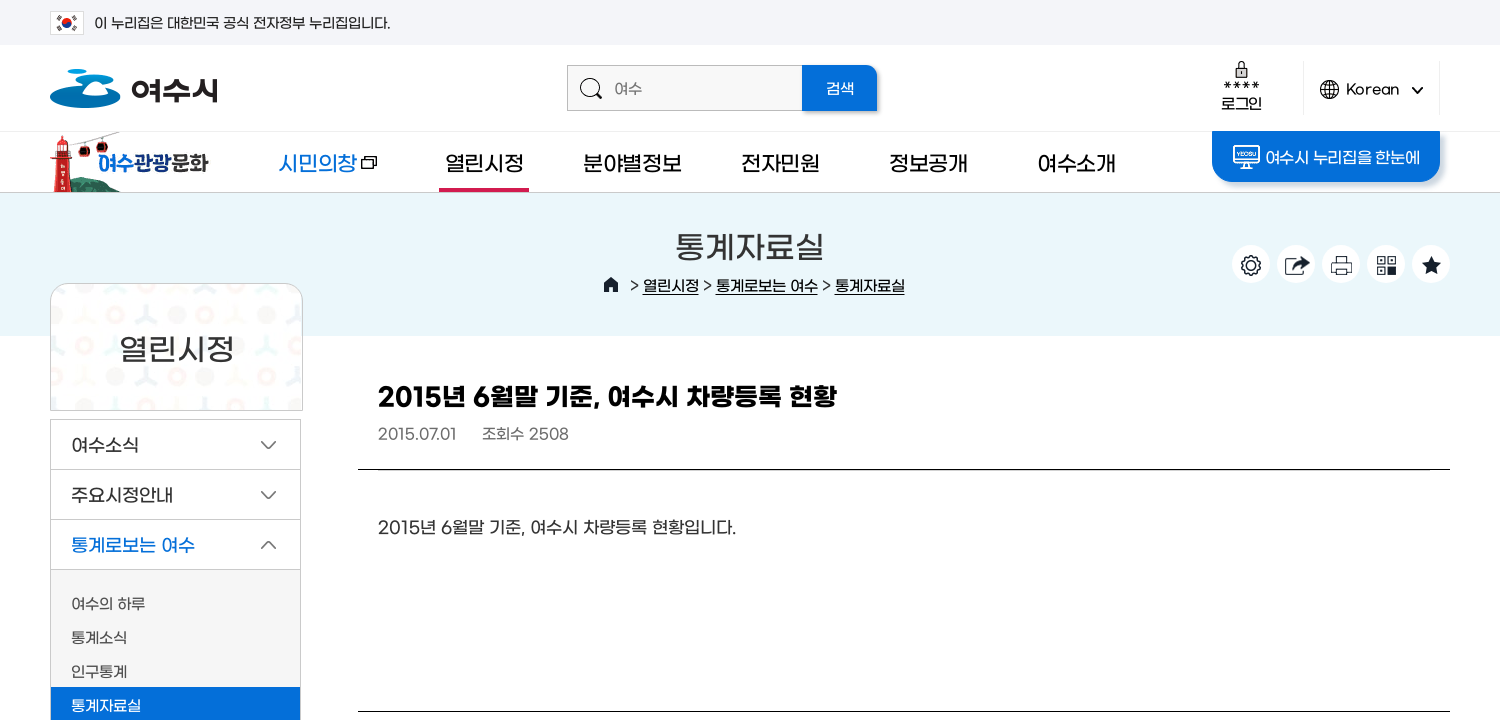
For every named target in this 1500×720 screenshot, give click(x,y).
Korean (1372, 97)
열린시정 (484, 161)
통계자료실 (870, 284)
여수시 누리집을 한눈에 (1326, 157)
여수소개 (1076, 161)
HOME (611, 285)
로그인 (1241, 85)
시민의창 (311, 171)
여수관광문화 (135, 162)
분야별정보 (632, 161)
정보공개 (928, 161)
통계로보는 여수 (767, 284)
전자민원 (780, 161)
